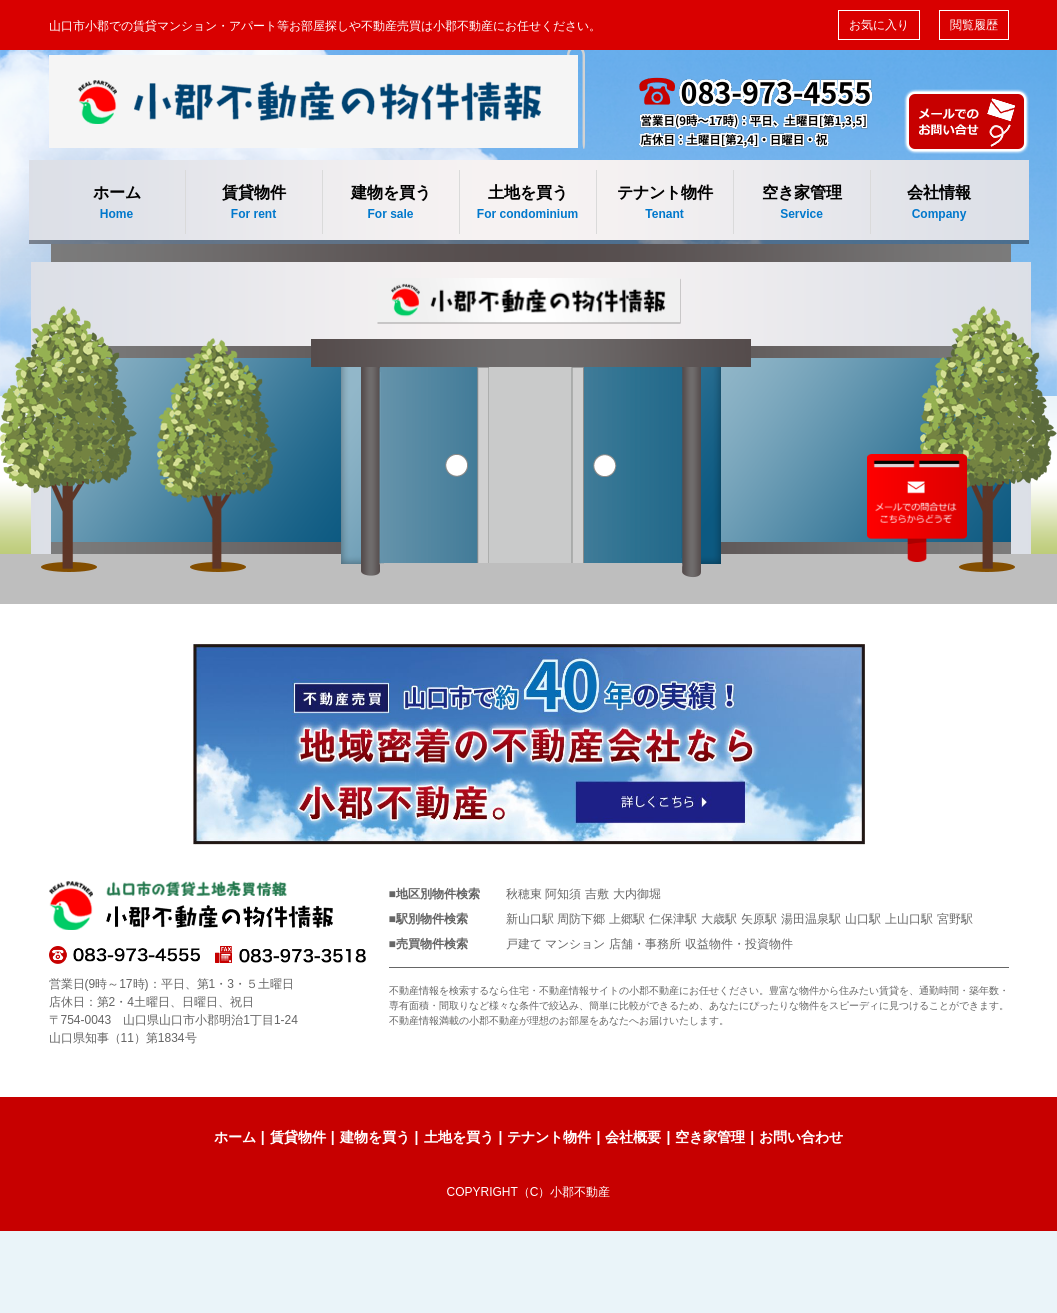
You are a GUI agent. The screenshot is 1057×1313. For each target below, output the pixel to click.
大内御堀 (637, 894)
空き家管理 (802, 203)
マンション (575, 944)
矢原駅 (759, 919)
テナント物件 (665, 203)
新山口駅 (530, 919)
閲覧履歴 (974, 25)
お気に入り (879, 25)
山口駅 (863, 919)
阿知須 (563, 894)
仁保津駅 (673, 919)
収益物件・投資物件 (739, 944)
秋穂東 (524, 894)
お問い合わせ (801, 1137)
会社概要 (633, 1137)
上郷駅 (627, 919)
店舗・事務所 (645, 944)
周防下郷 (581, 919)
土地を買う (528, 203)
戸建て (524, 944)
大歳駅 (719, 919)
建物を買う (391, 203)
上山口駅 (909, 919)
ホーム (117, 203)
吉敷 (597, 894)
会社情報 (939, 203)
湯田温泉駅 (811, 919)
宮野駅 (955, 919)
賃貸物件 (254, 203)
